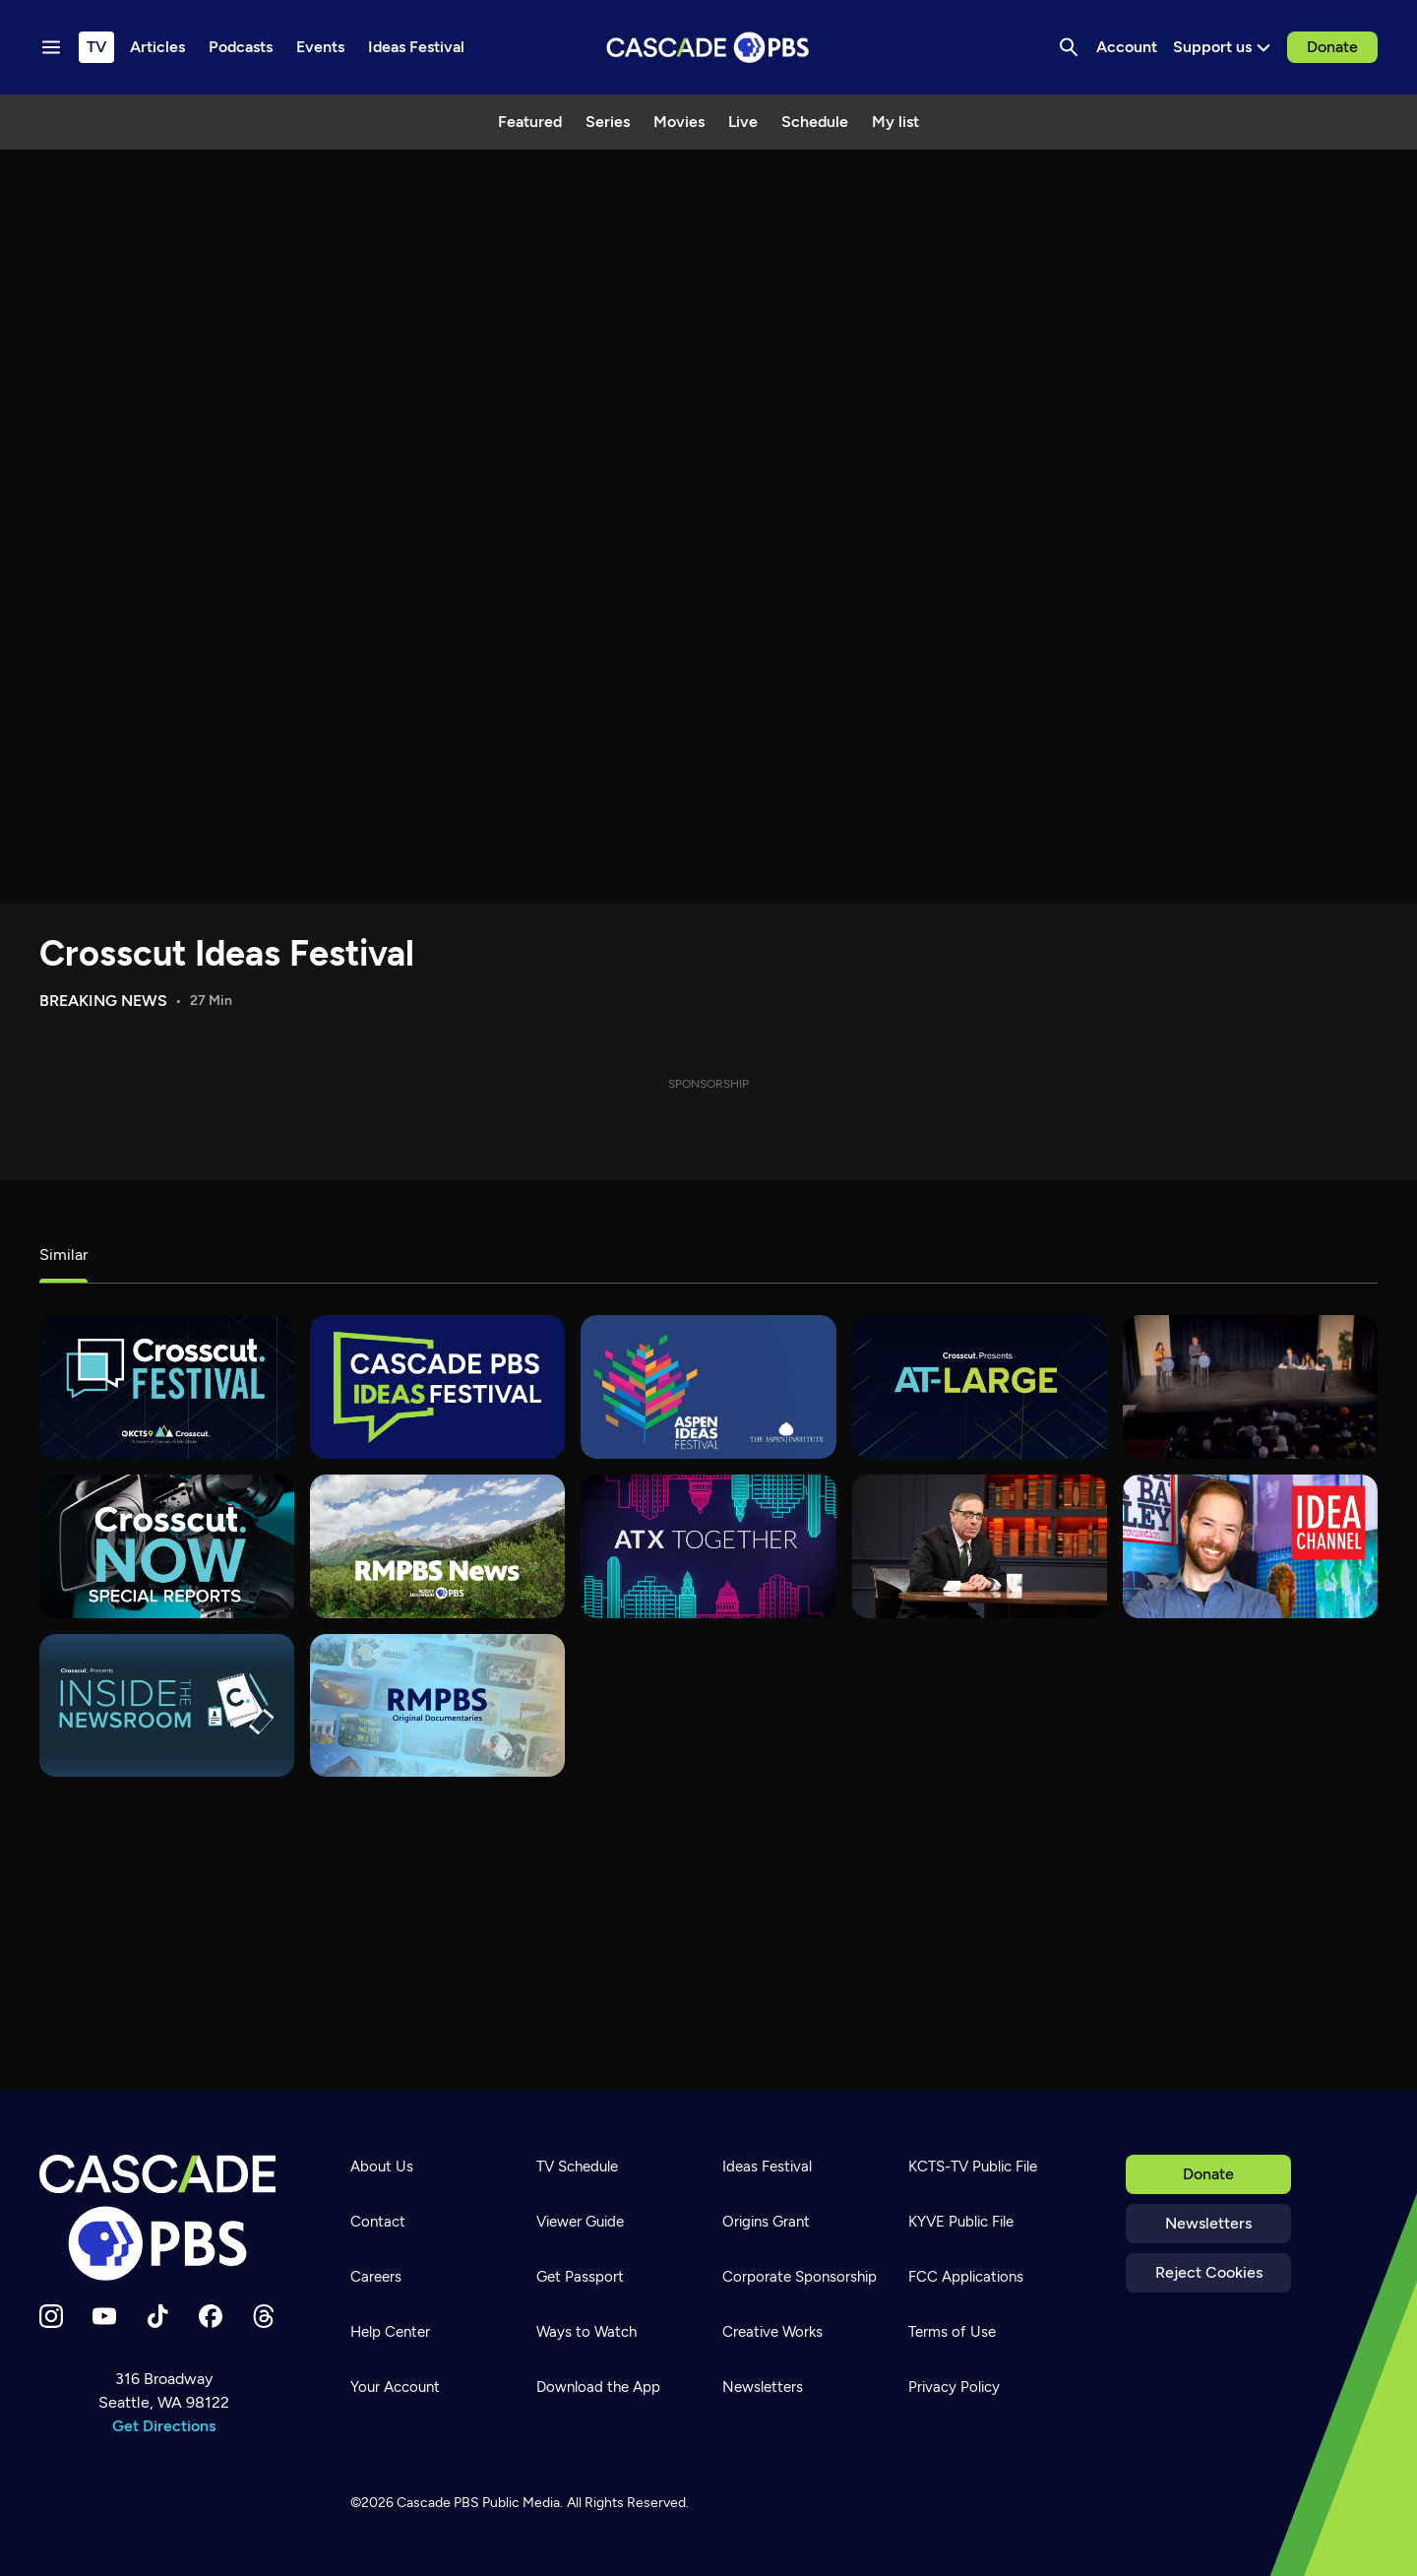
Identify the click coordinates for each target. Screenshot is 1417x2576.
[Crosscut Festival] (166, 1387)
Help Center (390, 2332)
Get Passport (580, 2277)
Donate (1332, 46)
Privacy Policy (954, 2387)
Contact (377, 2221)
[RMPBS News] (437, 1546)
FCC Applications (965, 2277)
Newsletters (1208, 2223)
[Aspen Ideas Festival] (708, 1387)
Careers (375, 2277)
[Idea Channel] (1250, 1546)
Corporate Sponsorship (799, 2277)
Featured (530, 121)
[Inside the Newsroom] (166, 1706)
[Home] (163, 2218)
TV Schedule (577, 2166)
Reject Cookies (1209, 2272)
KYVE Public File (961, 2221)
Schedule (814, 121)
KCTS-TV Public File (972, 2166)
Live (743, 121)
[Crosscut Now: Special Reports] (166, 1546)
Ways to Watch (586, 2332)
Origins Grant (766, 2221)
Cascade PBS (438, 2502)
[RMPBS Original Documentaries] (437, 1706)
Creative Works (772, 2332)
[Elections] (1250, 1387)
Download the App (598, 2387)
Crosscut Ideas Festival (226, 953)
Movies (679, 121)
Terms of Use (952, 2332)
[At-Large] (979, 1387)
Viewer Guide (580, 2221)
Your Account (395, 2387)
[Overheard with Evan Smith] (979, 1546)
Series (607, 121)
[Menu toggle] (51, 47)
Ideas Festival (767, 2166)
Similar (63, 1254)
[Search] (1068, 47)
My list (895, 121)
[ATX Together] (708, 1546)
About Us (381, 2166)
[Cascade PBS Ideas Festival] (437, 1387)
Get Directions (164, 2426)
